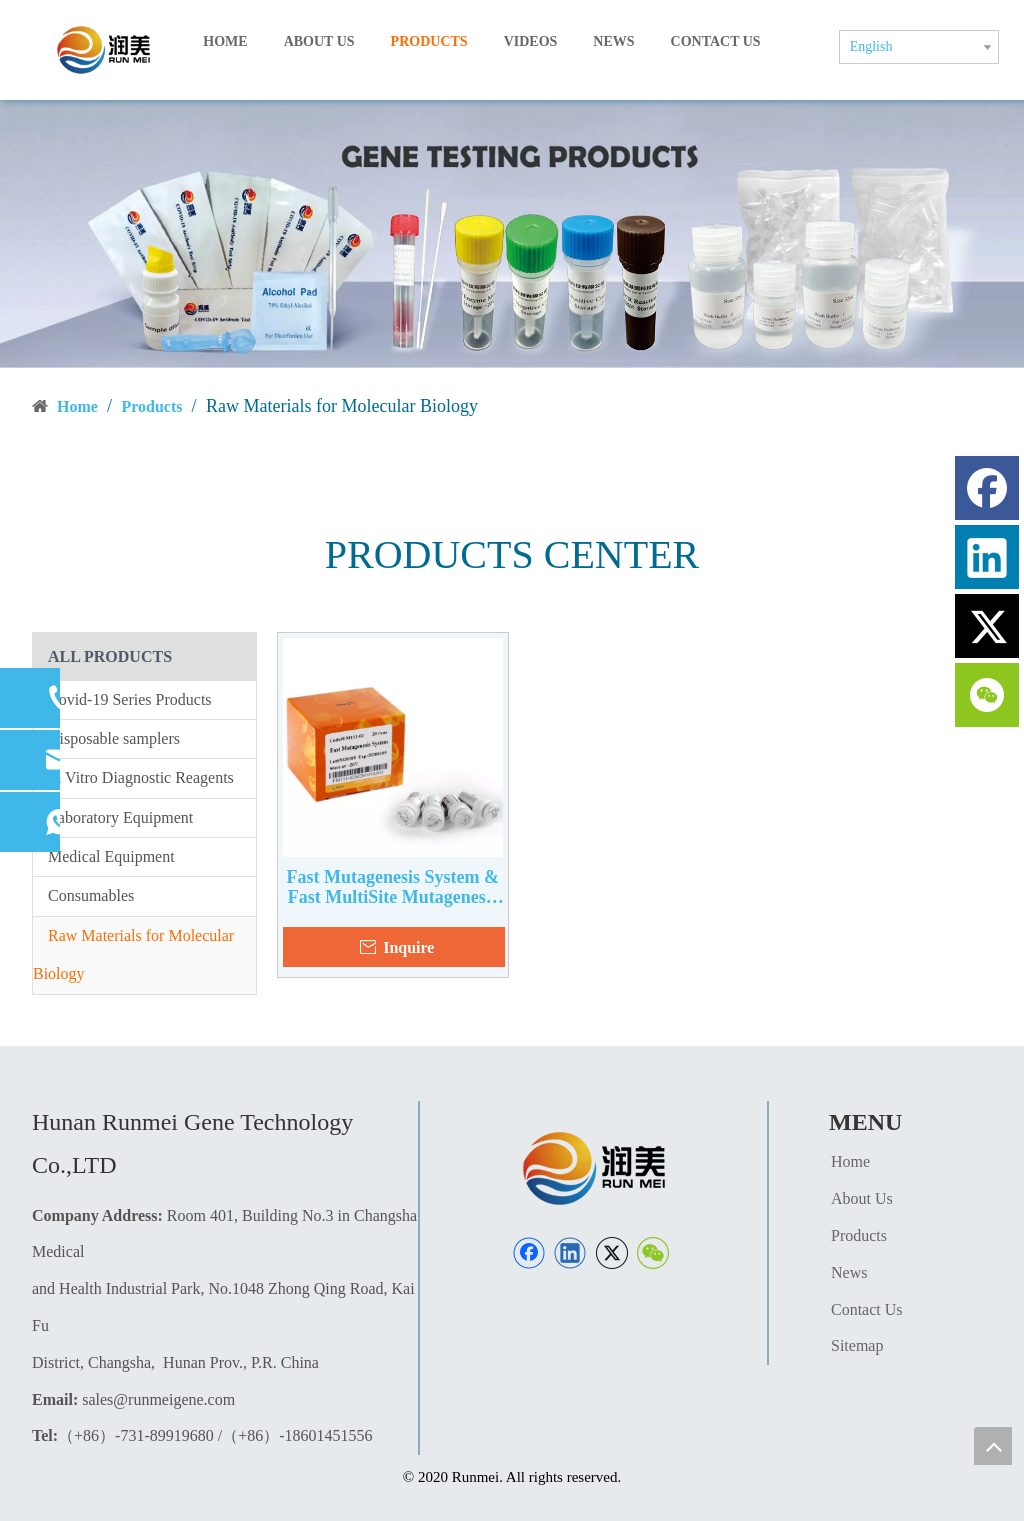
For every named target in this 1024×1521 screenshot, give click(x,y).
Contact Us (867, 1309)
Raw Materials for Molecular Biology (133, 954)
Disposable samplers (114, 738)
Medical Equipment (111, 856)
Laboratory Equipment (120, 817)
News (849, 1272)
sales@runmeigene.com (158, 1399)
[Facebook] (529, 1253)
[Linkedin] (570, 1253)
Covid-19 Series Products (130, 699)
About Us (862, 1198)
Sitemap (857, 1345)
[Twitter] (612, 1253)
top (993, 1446)
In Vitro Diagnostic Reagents (141, 777)
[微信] (653, 1253)
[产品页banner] (512, 233)
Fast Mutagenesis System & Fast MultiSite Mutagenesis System (393, 887)
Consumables (91, 895)
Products (859, 1235)
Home (850, 1161)
